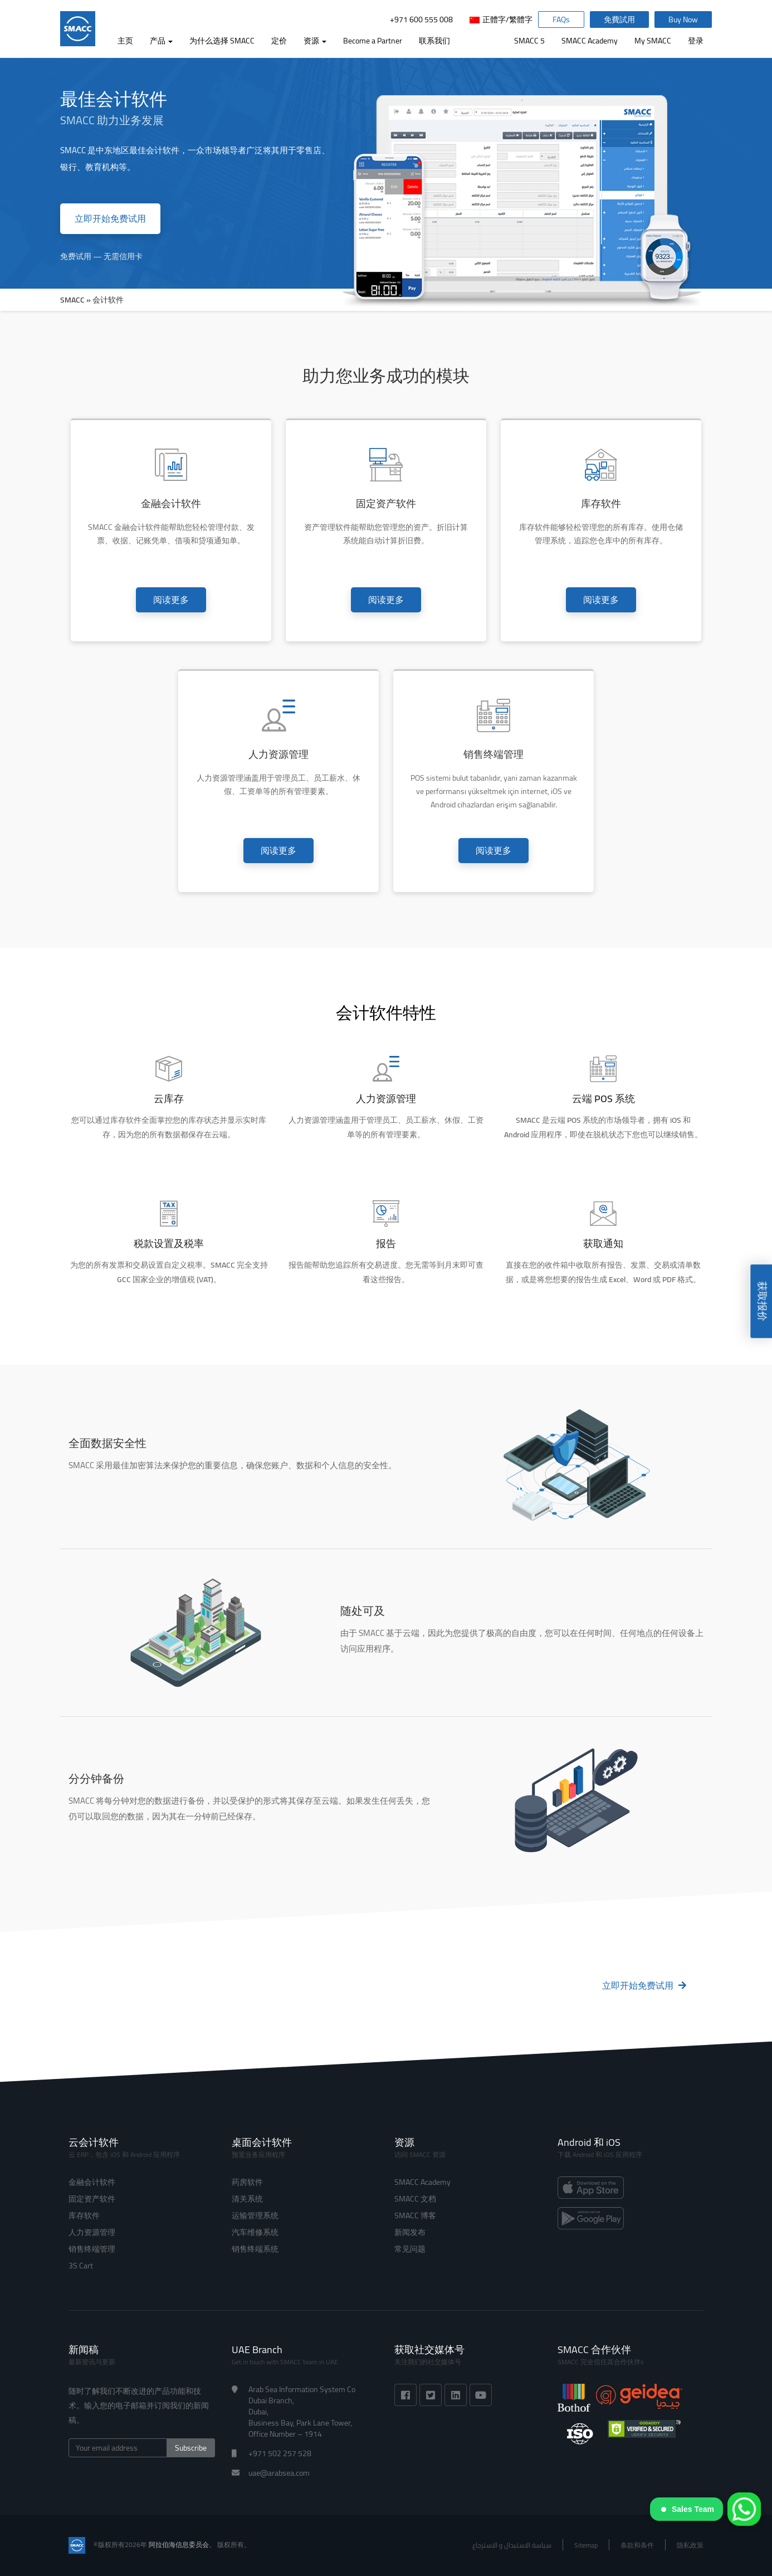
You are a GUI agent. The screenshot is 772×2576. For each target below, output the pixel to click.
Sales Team (687, 2509)
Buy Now (683, 19)
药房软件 (247, 2182)
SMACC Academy (589, 40)
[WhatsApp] (744, 2509)
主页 (125, 40)
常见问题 (410, 2248)
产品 (161, 40)
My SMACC (652, 40)
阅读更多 (171, 599)
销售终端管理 (92, 2248)
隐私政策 (690, 2545)
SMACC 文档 (415, 2198)
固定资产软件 (92, 2198)
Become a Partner (372, 40)
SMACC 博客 (415, 2215)
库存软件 (84, 2215)
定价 (279, 40)
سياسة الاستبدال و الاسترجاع (511, 2545)
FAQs (561, 19)
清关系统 (247, 2198)
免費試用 (619, 19)
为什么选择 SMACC (222, 40)
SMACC (72, 300)
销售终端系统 (255, 2248)
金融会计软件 (92, 2182)
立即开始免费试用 (110, 218)
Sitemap (586, 2545)
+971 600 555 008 (421, 19)
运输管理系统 (255, 2215)
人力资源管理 (92, 2232)
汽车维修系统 (255, 2232)
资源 (315, 40)
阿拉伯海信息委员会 (179, 2544)
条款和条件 (637, 2545)
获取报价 (762, 1302)
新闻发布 (410, 2232)
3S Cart (81, 2265)
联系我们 (434, 40)
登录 (695, 40)
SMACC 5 (529, 40)
